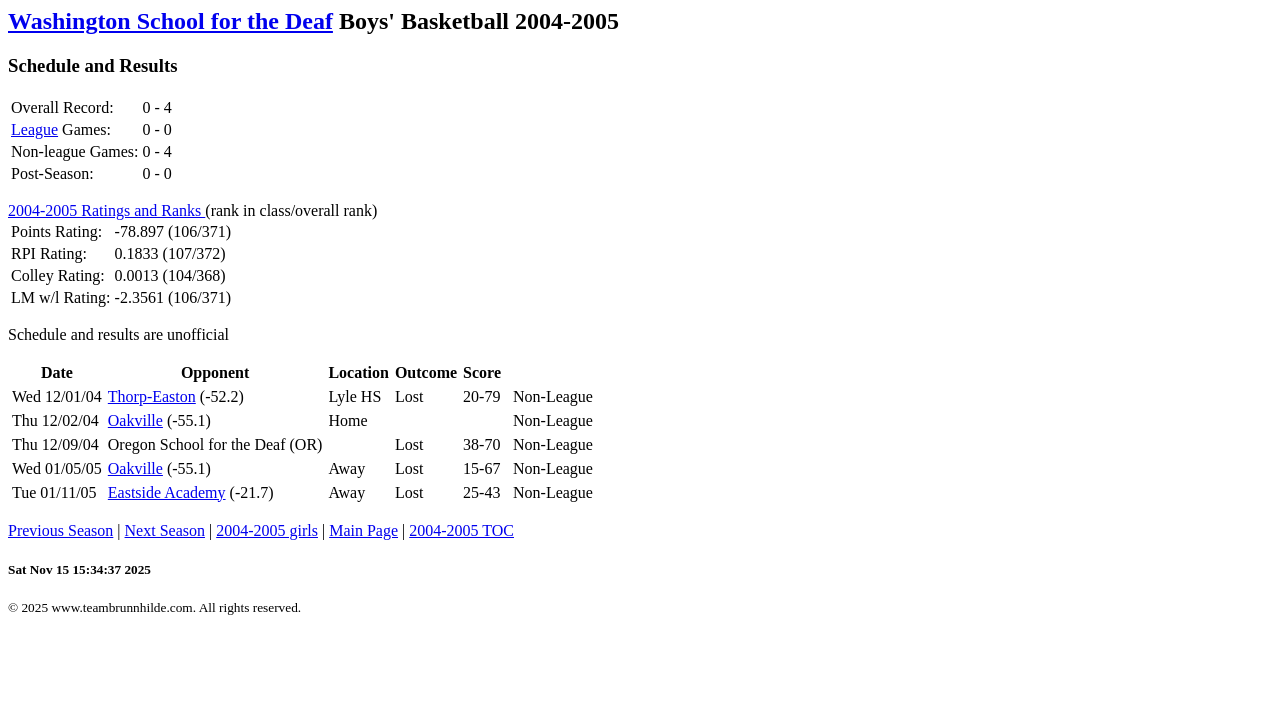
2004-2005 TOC (461, 530)
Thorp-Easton (152, 396)
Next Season (165, 530)
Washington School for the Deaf (170, 21)
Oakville (135, 420)
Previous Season (60, 530)
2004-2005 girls (267, 530)
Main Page (363, 530)
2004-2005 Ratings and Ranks (106, 210)
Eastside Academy (167, 492)
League (34, 129)
